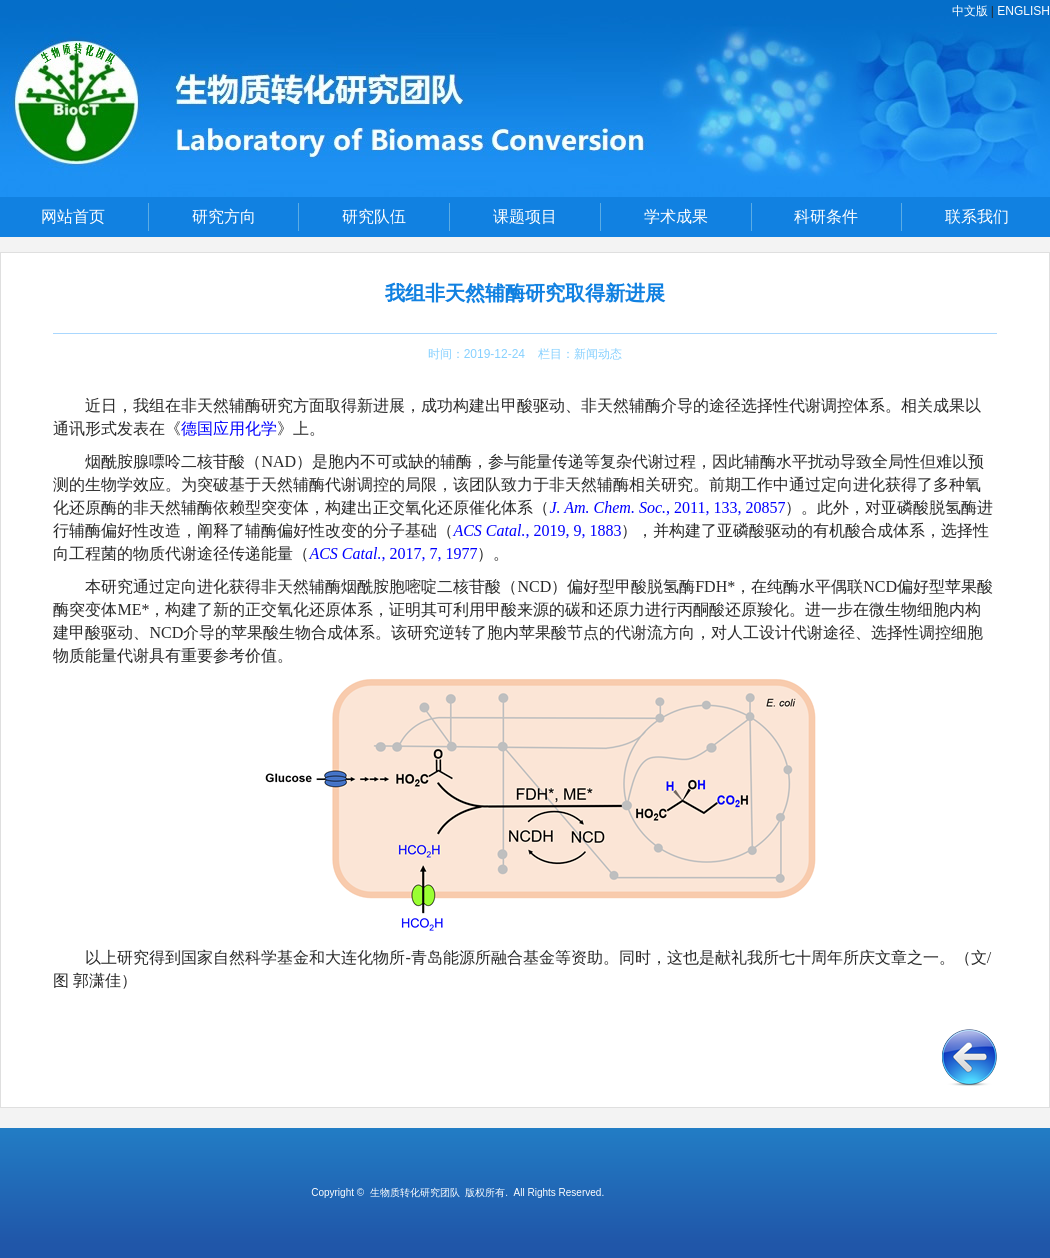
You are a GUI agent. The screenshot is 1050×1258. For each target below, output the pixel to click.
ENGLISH (1023, 11)
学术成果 (676, 216)
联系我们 (977, 216)
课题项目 (525, 216)
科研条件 (826, 216)
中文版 (970, 11)
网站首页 (73, 216)
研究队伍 (374, 216)
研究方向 (224, 216)
